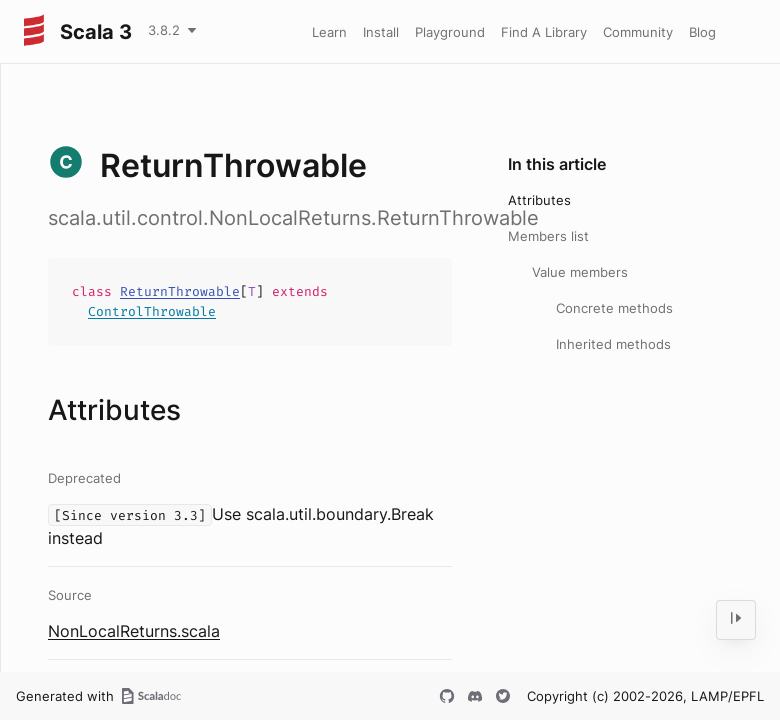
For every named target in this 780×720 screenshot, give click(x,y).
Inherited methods (613, 344)
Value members (580, 272)
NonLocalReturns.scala (134, 631)
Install (381, 32)
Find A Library (544, 32)
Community (638, 32)
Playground (450, 32)
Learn (329, 32)
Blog (702, 32)
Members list (548, 236)
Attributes (539, 200)
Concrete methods (614, 308)
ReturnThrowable (180, 291)
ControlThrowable (152, 311)
